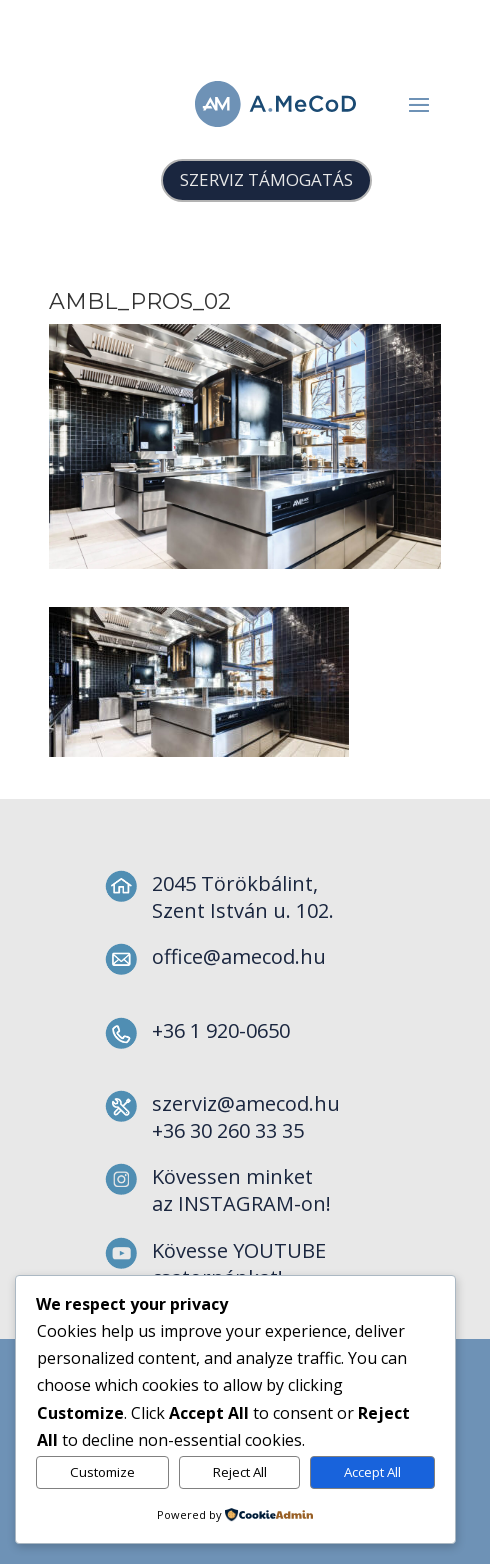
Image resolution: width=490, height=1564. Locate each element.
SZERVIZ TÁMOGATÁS (266, 179)
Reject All (240, 1472)
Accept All (372, 1472)
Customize (102, 1472)
